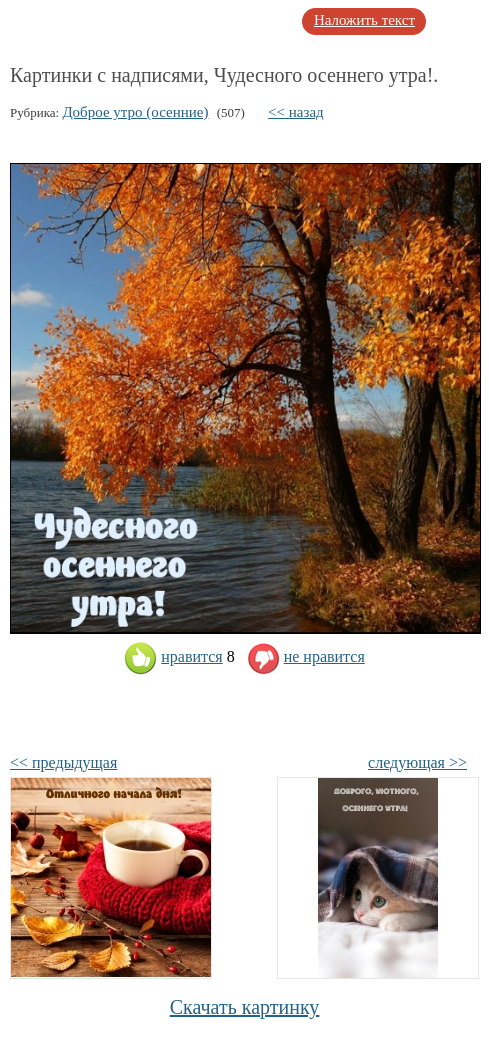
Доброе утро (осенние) (135, 112)
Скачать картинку (245, 1007)
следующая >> (417, 762)
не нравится (306, 656)
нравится (173, 656)
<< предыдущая (63, 762)
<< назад (296, 112)
